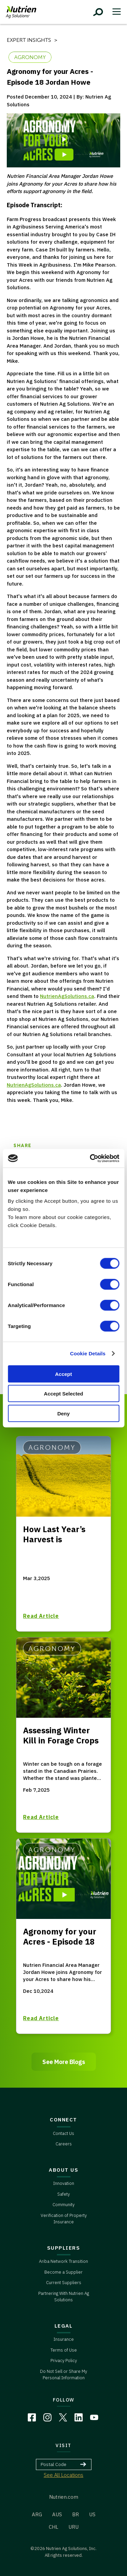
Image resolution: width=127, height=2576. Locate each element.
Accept (63, 1374)
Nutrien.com (63, 2497)
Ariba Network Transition (63, 2261)
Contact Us (63, 2133)
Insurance (64, 2339)
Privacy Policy (63, 2360)
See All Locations (63, 2475)
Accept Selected (63, 1394)
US (92, 2514)
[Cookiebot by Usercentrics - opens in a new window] (90, 1158)
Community (63, 2204)
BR (75, 2514)
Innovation (63, 2183)
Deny (63, 1413)
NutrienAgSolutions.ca (67, 996)
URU (73, 2527)
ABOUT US (63, 2170)
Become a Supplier (63, 2272)
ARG (37, 2514)
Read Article (41, 1615)
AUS (57, 2514)
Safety (63, 2194)
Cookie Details (88, 1353)
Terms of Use (63, 2350)
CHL (53, 2527)
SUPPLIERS (63, 2248)
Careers (64, 2144)
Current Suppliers (63, 2282)
